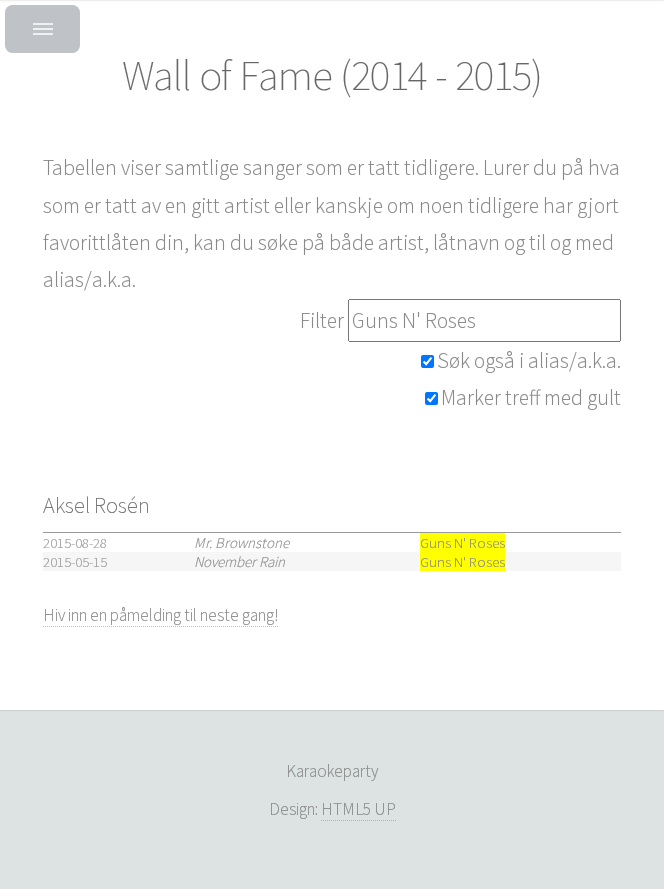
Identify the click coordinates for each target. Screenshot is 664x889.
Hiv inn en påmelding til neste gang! (160, 615)
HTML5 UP (358, 809)
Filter (322, 320)
